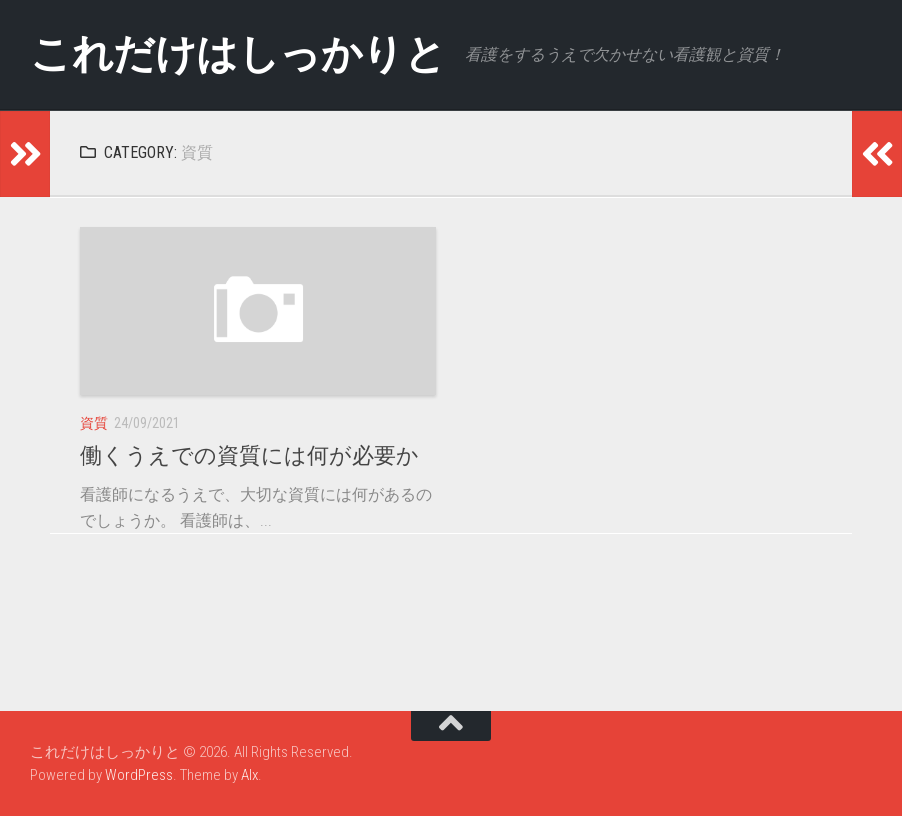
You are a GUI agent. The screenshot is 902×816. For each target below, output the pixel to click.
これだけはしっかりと (242, 54)
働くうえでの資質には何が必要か (249, 455)
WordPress (139, 775)
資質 (94, 423)
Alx (249, 775)
